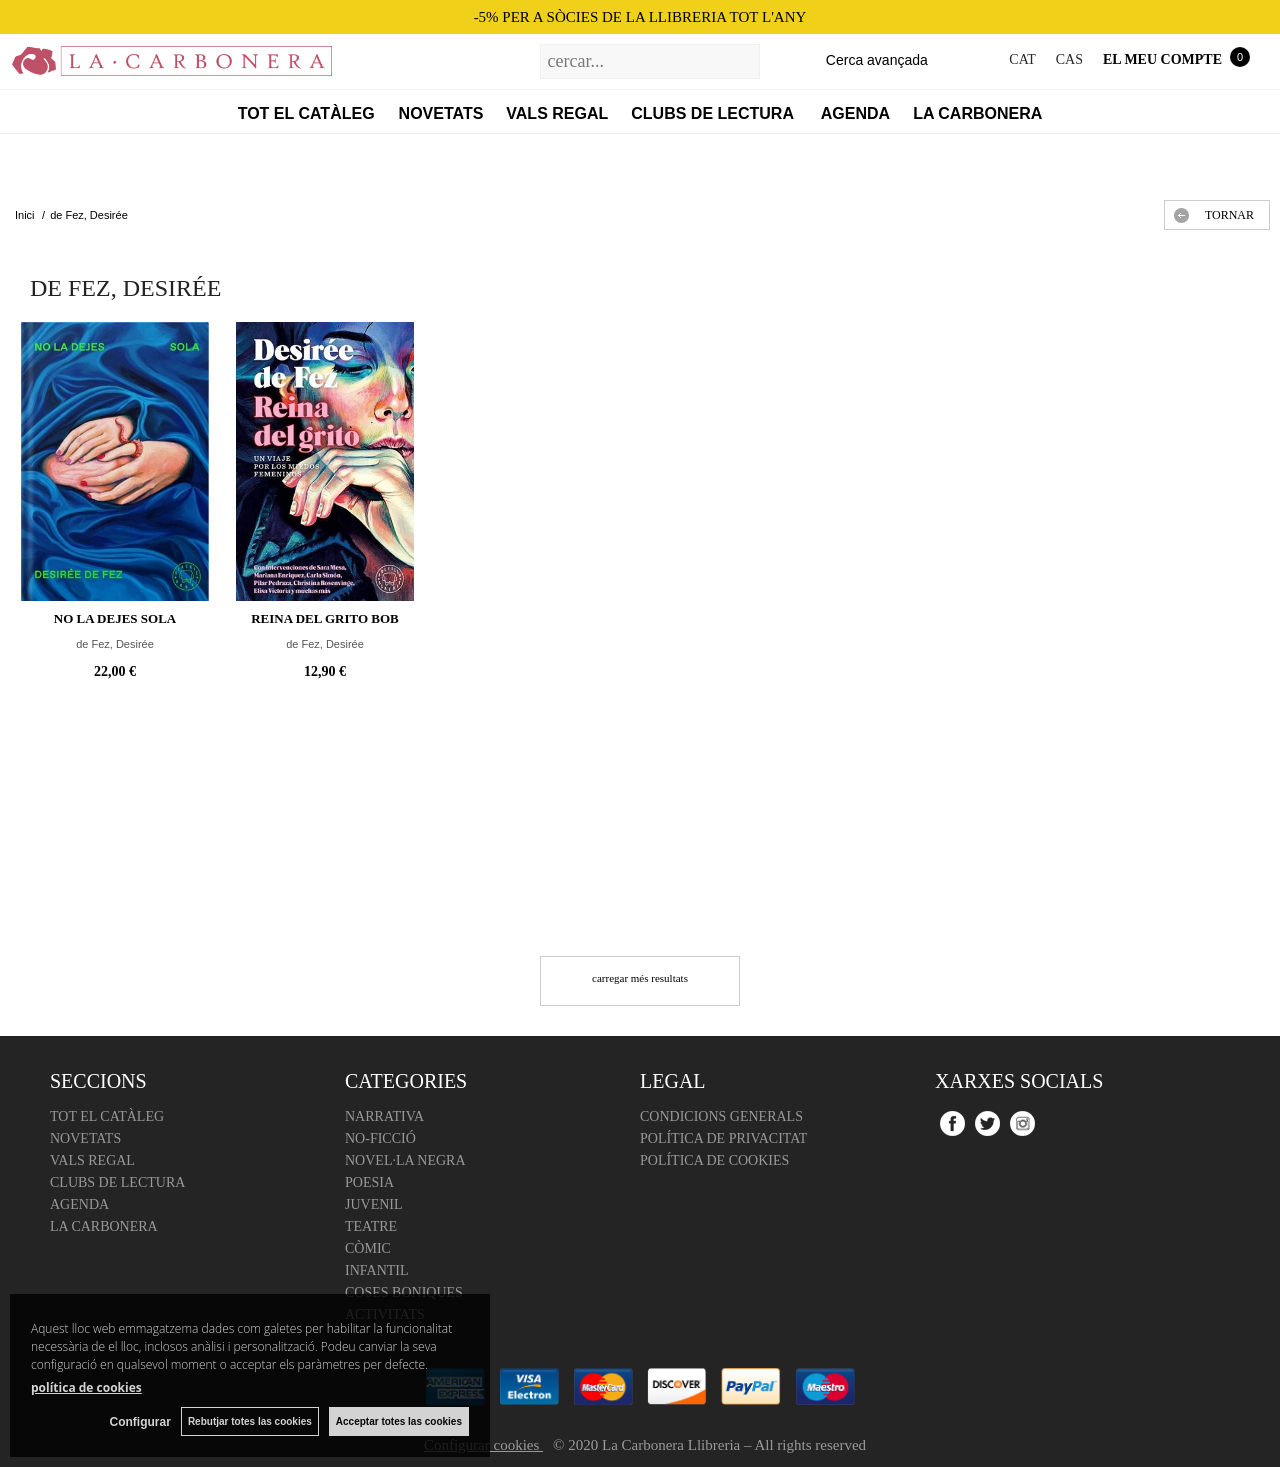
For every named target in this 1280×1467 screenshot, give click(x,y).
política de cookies (86, 1387)
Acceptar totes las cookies (399, 1421)
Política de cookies (714, 1160)
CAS (1069, 59)
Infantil (377, 1270)
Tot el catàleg (306, 113)
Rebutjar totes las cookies (250, 1421)
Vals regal (557, 113)
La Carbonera (977, 113)
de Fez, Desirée (115, 644)
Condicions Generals (721, 1116)
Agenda (855, 113)
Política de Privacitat (723, 1138)
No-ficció (380, 1138)
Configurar (140, 1422)
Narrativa (384, 1116)
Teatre (371, 1226)
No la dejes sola (115, 618)
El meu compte (1162, 59)
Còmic (368, 1248)
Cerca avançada (877, 60)
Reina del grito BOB (325, 618)
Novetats (441, 113)
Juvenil (374, 1204)
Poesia (369, 1182)
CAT (1022, 59)
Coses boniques (404, 1292)
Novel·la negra (405, 1160)
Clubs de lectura (714, 113)
